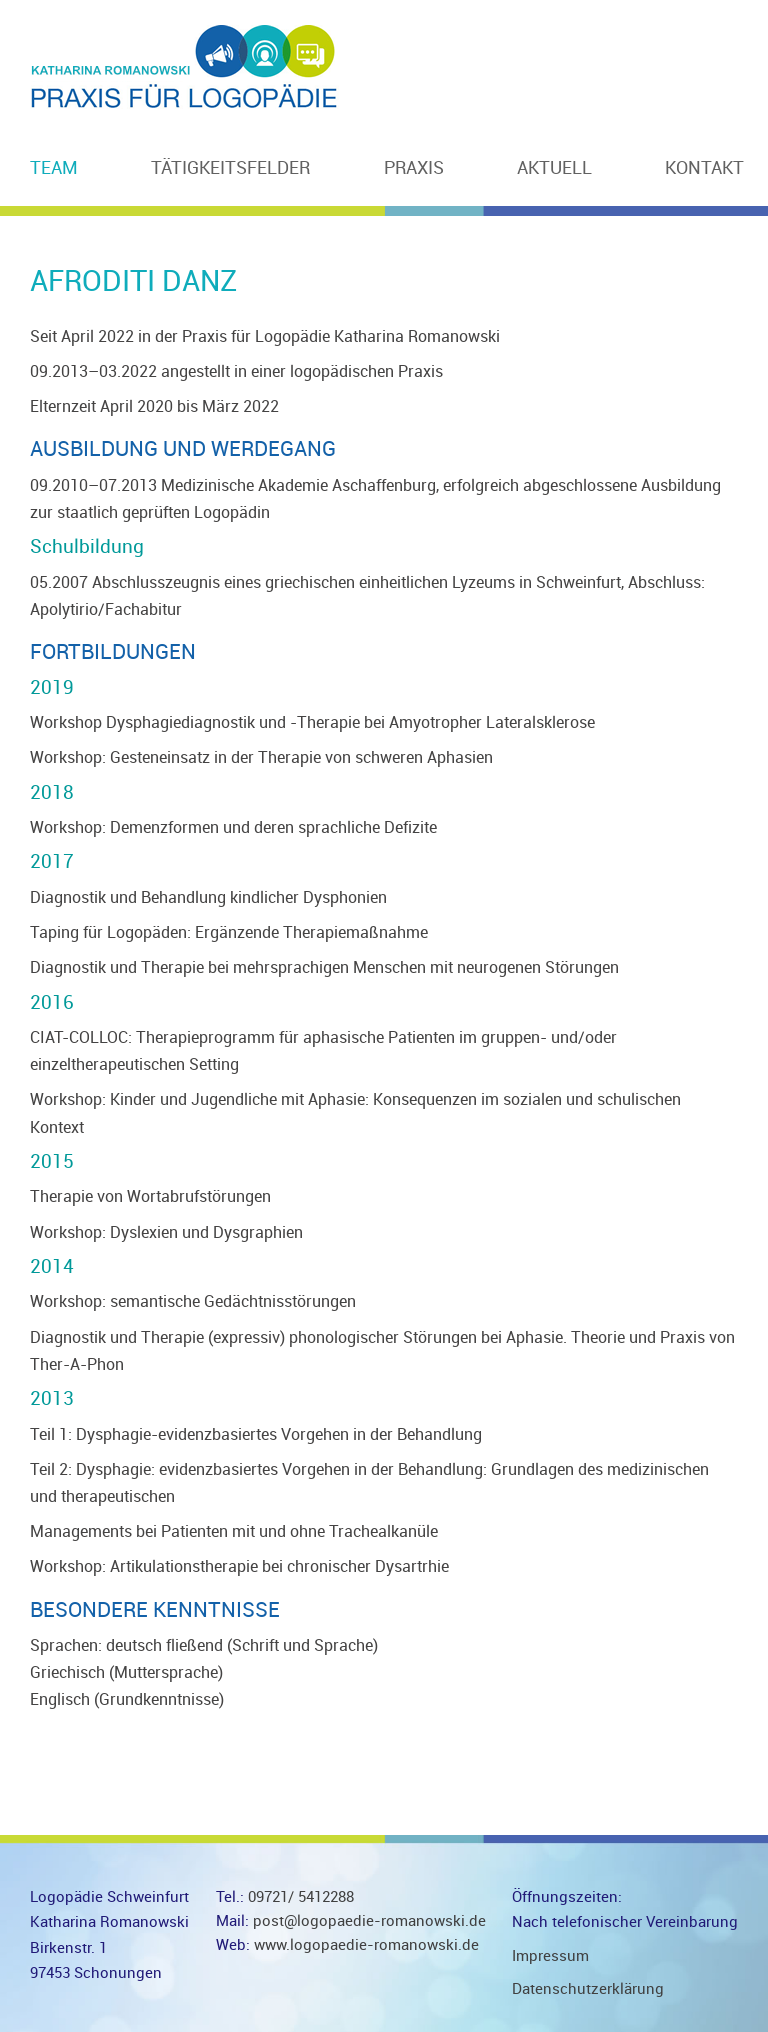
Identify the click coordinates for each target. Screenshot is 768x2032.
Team (54, 168)
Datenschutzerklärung (588, 1989)
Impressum (550, 1956)
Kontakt (704, 168)
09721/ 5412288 (299, 1897)
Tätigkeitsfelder (230, 168)
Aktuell (554, 168)
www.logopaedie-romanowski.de (366, 1945)
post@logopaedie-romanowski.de (369, 1921)
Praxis (414, 168)
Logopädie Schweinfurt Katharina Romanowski (185, 65)
